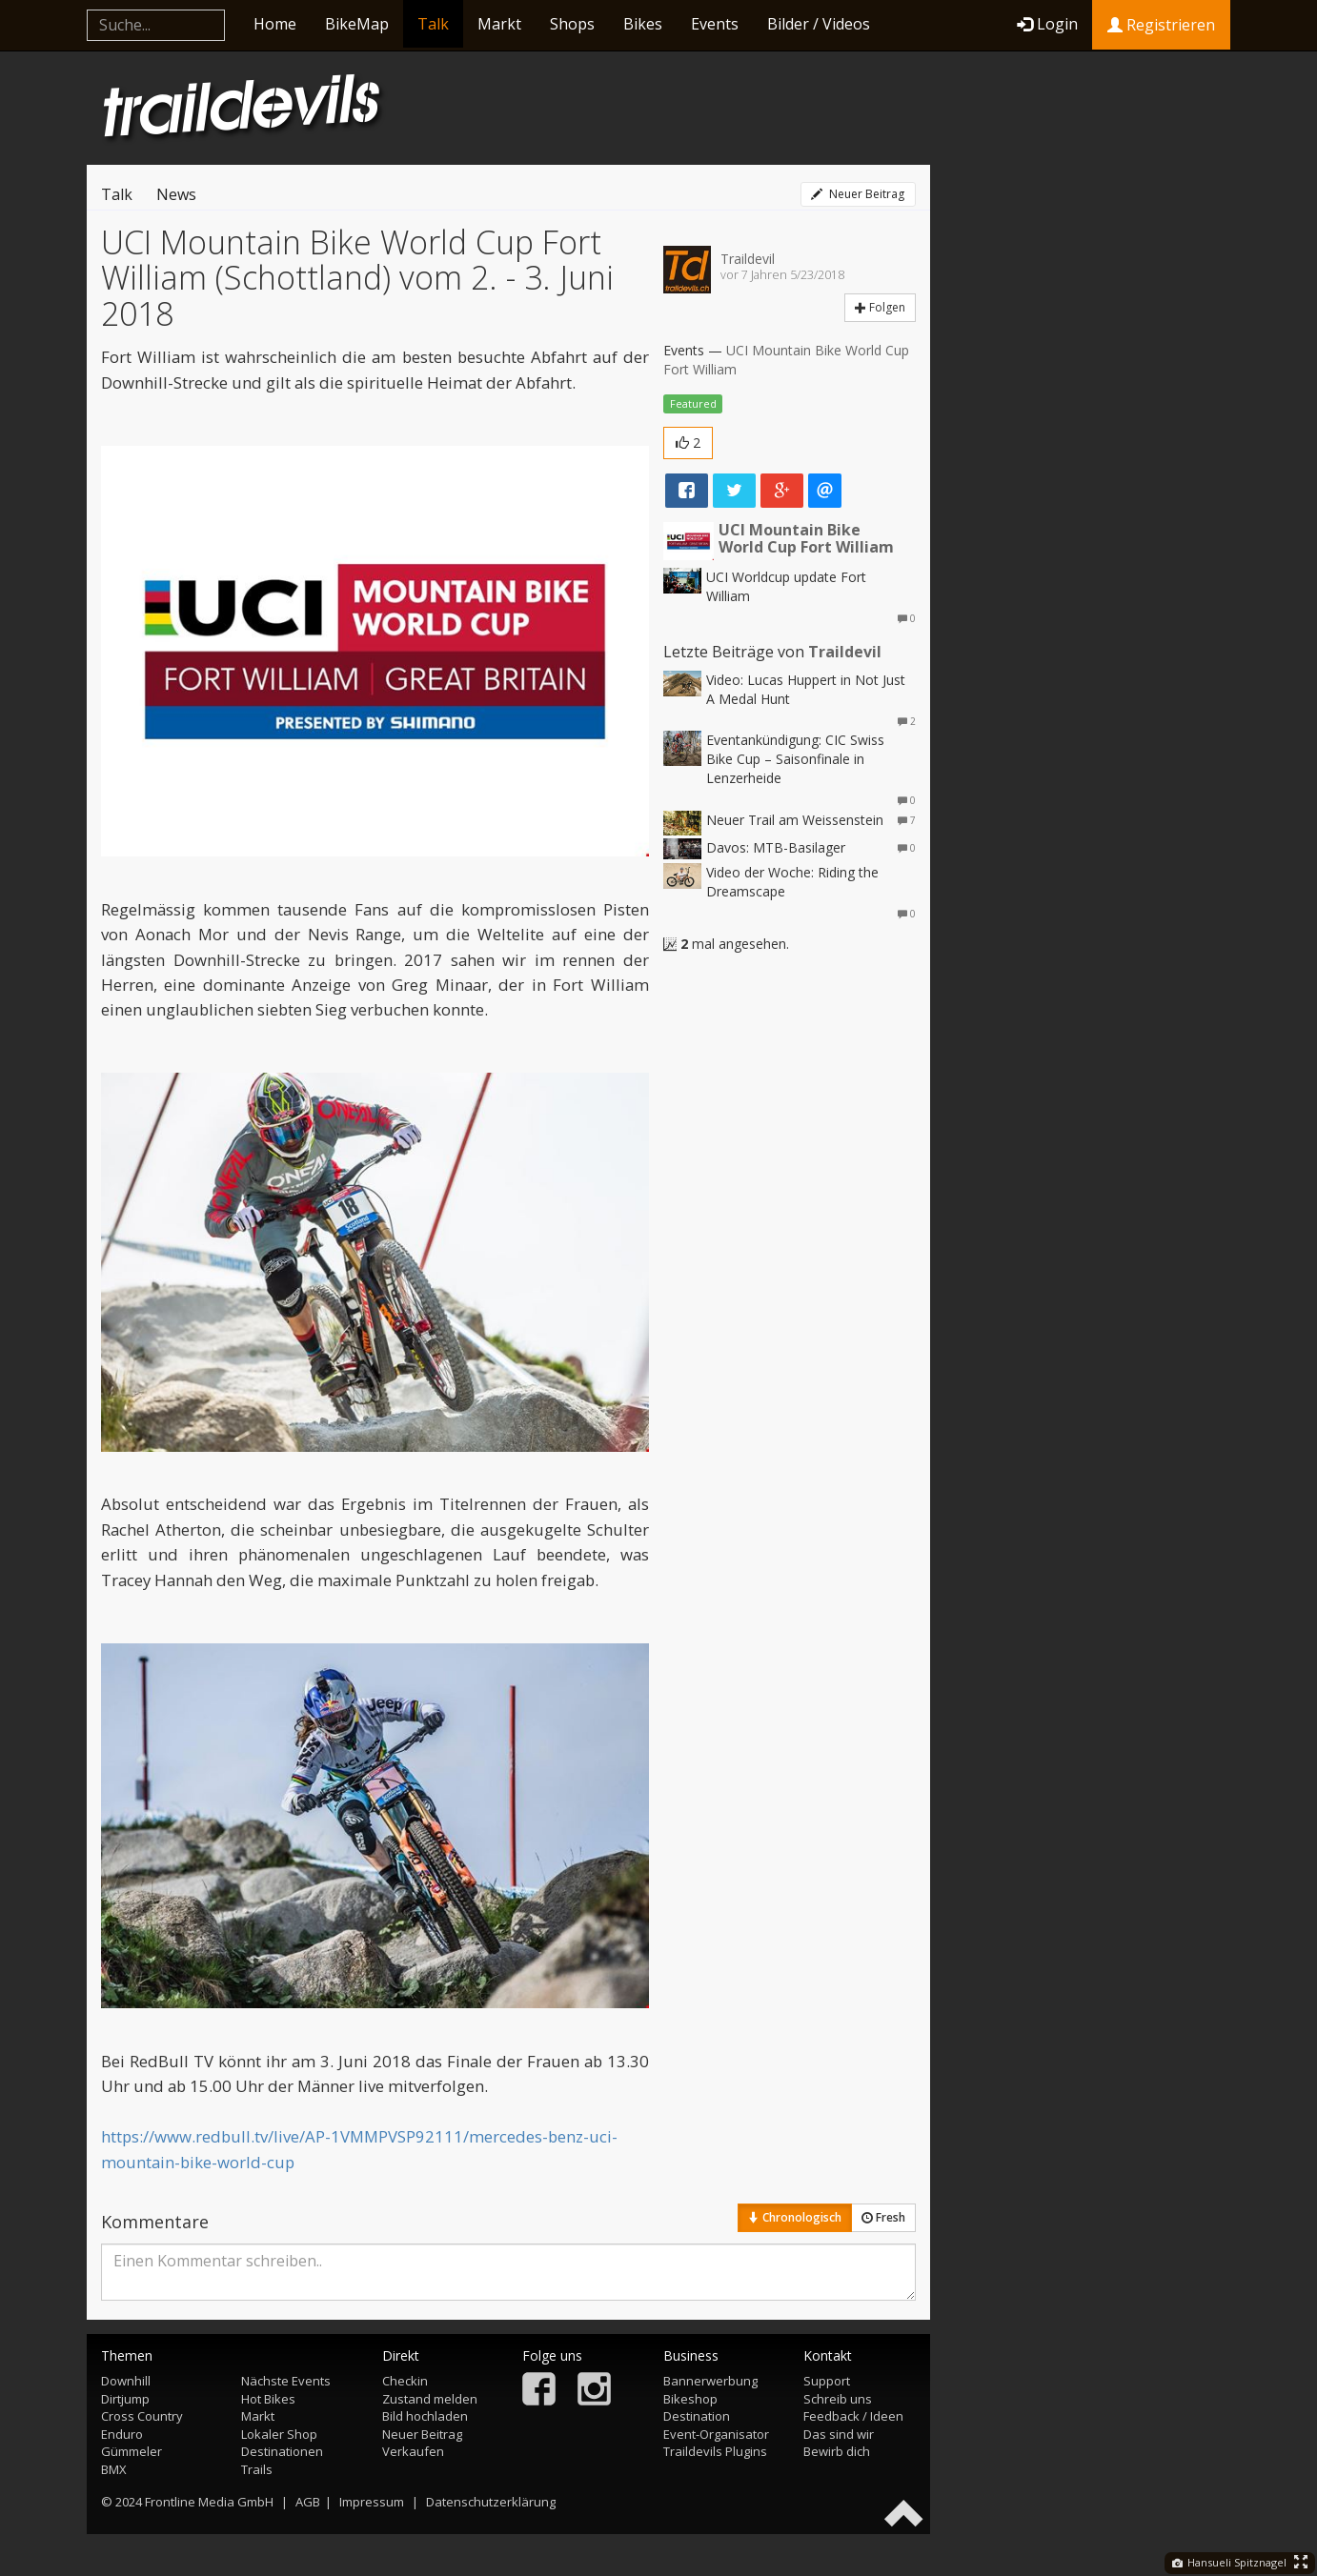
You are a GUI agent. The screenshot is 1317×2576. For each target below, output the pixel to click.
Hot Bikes (268, 2398)
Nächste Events (286, 2380)
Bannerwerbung (710, 2380)
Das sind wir (838, 2434)
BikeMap (357, 23)
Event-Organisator (716, 2434)
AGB (307, 2501)
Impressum (371, 2501)
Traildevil (747, 259)
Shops (572, 23)
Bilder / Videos (818, 23)
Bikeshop (690, 2398)
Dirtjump (125, 2398)
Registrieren (1161, 24)
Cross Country (142, 2416)
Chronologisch (794, 2217)
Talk (433, 23)
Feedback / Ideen (853, 2416)
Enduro (122, 2434)
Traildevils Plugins (715, 2451)
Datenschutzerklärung (491, 2501)
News (176, 194)
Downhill (126, 2380)
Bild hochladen (425, 2416)
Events (715, 23)
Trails (257, 2469)
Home (274, 23)
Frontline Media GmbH (209, 2501)
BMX (114, 2469)
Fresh (883, 2217)
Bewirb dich (836, 2451)
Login (1047, 23)
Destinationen (282, 2451)
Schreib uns (837, 2398)
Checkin (405, 2380)
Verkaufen (413, 2451)
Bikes (642, 23)
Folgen (880, 307)
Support (826, 2380)
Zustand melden (429, 2398)
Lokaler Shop (279, 2434)
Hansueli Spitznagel (1229, 2562)
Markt (499, 23)
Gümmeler (131, 2451)
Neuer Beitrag (857, 194)
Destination (696, 2416)
